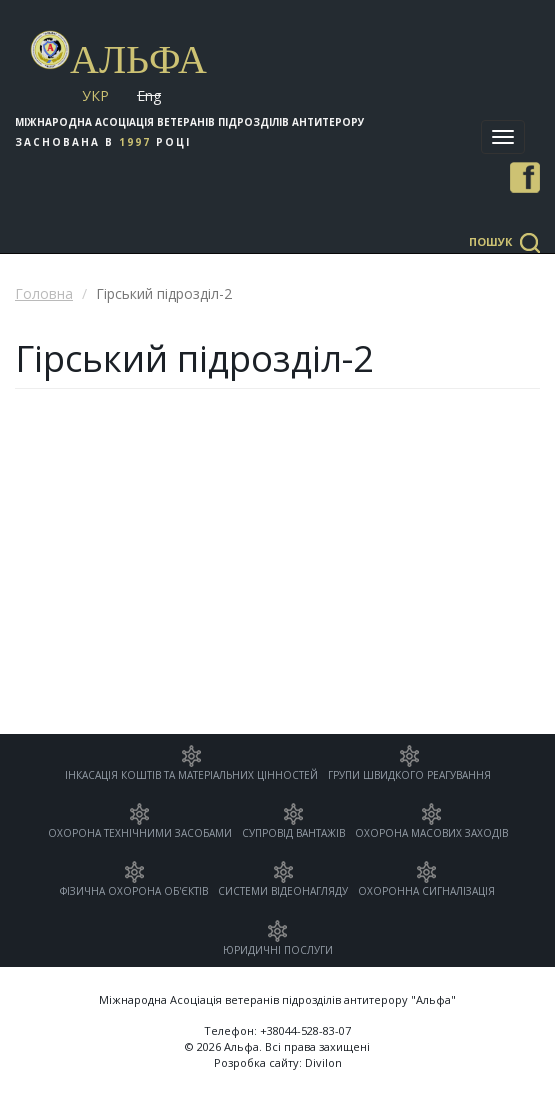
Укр (95, 95)
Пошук (490, 241)
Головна (44, 293)
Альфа (138, 59)
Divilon (323, 1062)
